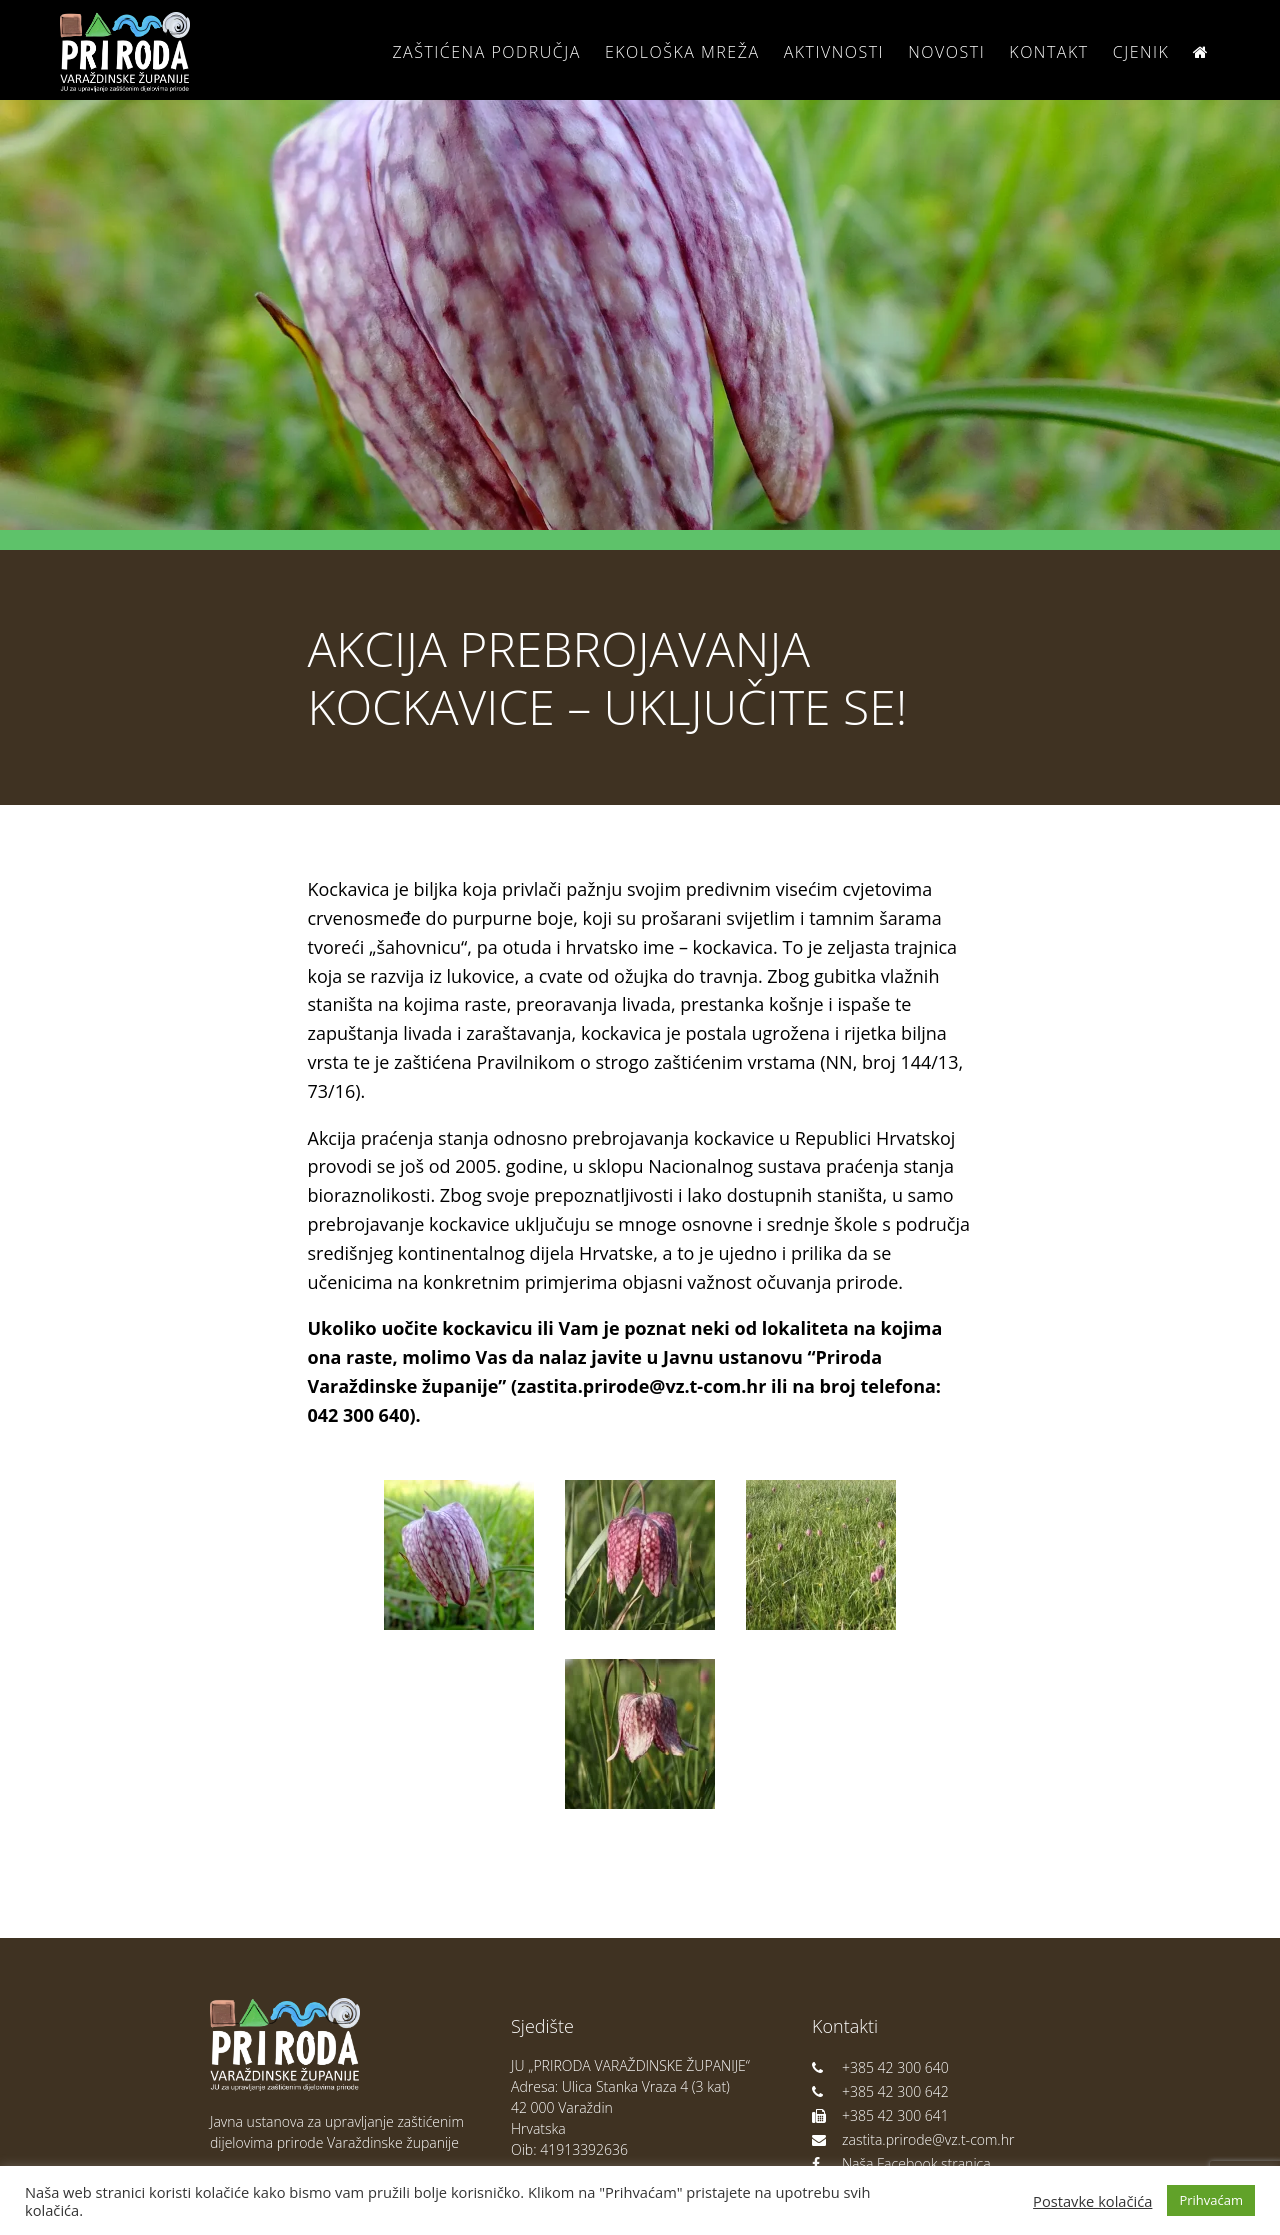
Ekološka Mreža (682, 52)
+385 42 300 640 (880, 2067)
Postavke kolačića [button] (1092, 2201)
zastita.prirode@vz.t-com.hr (913, 2139)
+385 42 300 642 (880, 2091)
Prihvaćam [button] (1211, 2200)
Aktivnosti (834, 52)
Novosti (946, 52)
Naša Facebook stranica (901, 2163)
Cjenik (1141, 52)
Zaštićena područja (486, 52)
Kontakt (1048, 52)
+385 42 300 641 (880, 2115)
